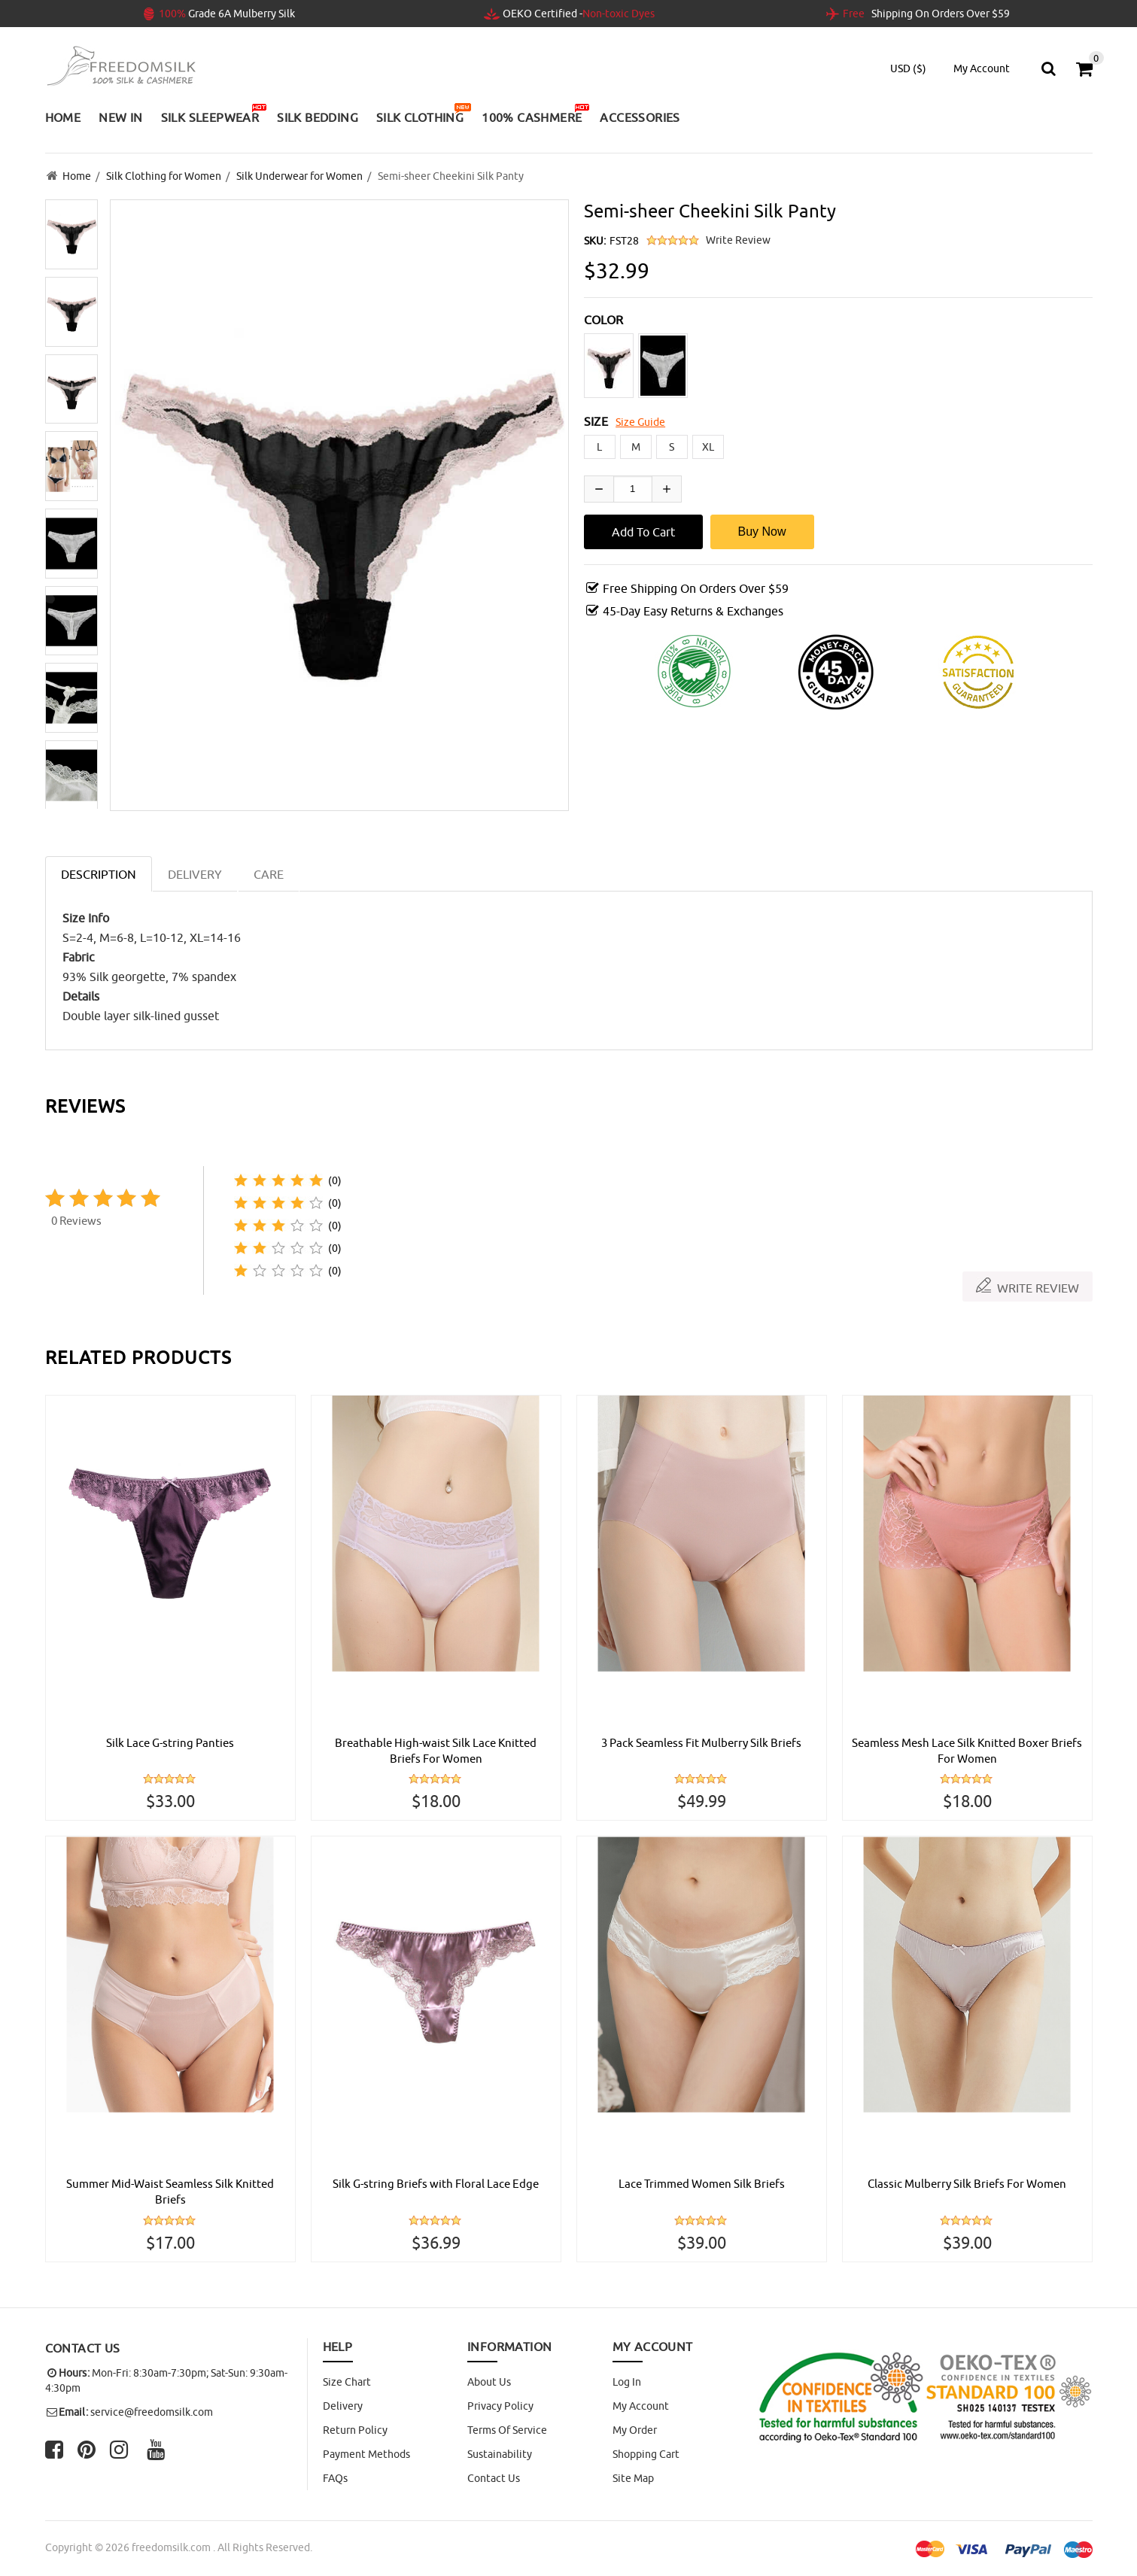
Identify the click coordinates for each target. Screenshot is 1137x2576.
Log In (627, 2382)
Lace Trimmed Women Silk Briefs (701, 2183)
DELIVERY (195, 872)
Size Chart (347, 2382)
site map (633, 2478)
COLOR (604, 317)
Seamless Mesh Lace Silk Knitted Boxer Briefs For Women (967, 1749)
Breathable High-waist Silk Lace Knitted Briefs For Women (436, 1749)
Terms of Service (507, 2430)
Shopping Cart (646, 2454)
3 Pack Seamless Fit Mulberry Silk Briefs (701, 1741)
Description (98, 872)
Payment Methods (366, 2454)
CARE (269, 872)
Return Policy (355, 2430)
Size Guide (640, 420)
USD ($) (908, 68)
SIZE (596, 419)
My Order (635, 2430)
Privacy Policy (500, 2406)
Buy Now (762, 529)
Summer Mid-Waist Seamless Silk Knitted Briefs (170, 2192)
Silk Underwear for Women (299, 175)
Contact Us (493, 2478)
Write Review (738, 238)
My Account (641, 2406)
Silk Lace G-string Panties (170, 1741)
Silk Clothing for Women (163, 175)
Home (76, 175)
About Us (489, 2382)
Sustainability (499, 2454)
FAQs (335, 2478)
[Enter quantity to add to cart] (633, 486)
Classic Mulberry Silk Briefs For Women (967, 2183)
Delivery (343, 2406)
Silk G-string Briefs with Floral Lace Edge (436, 2183)
